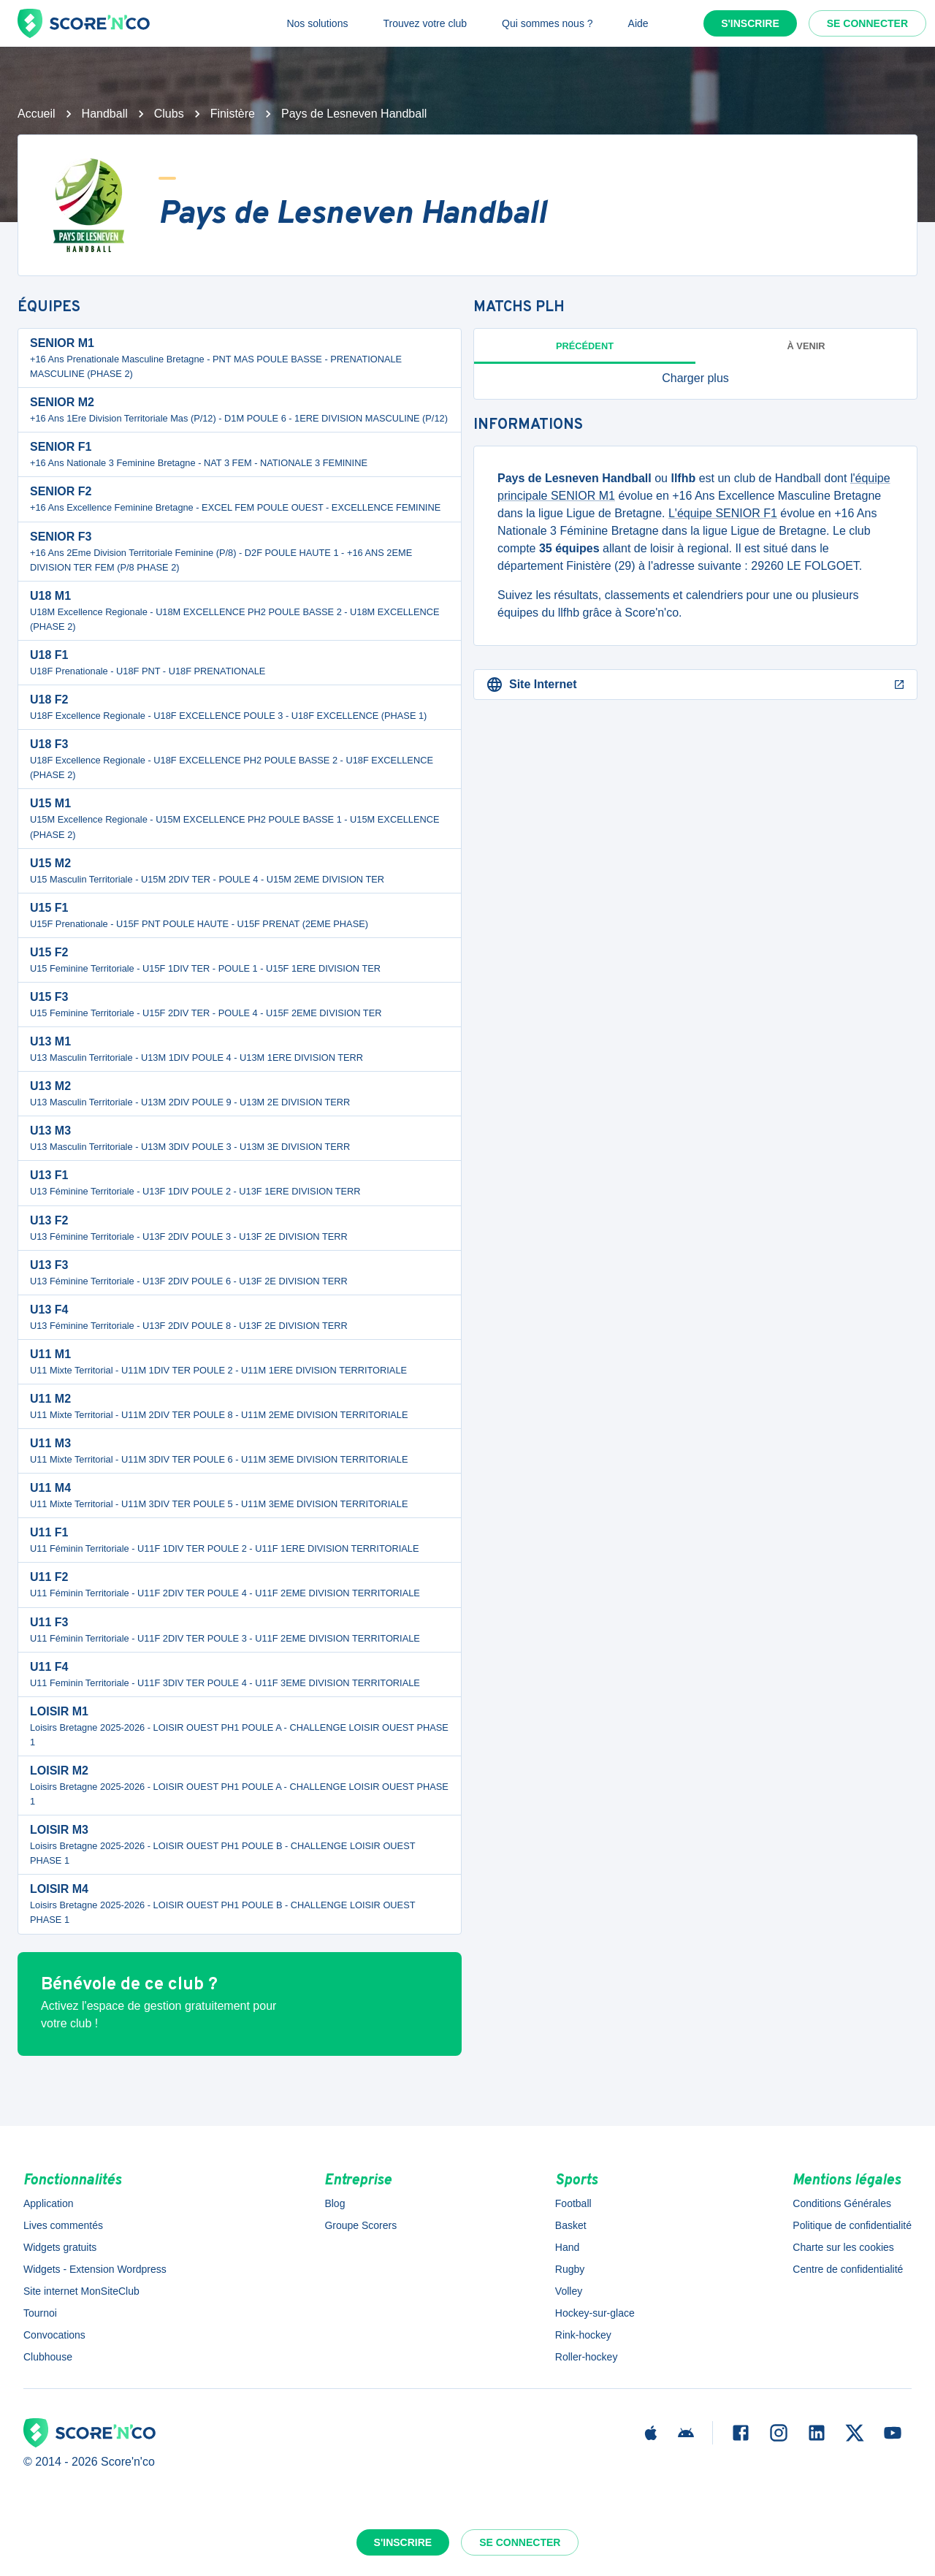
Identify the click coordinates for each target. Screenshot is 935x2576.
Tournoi (40, 2313)
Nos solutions (317, 23)
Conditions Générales (842, 2203)
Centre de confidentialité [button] (848, 2269)
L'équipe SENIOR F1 (722, 513)
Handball (105, 113)
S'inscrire (750, 23)
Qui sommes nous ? (547, 23)
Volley (568, 2291)
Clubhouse (47, 2357)
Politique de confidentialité (852, 2225)
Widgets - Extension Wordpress (95, 2269)
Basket (571, 2225)
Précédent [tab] (585, 345)
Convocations (54, 2335)
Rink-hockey (583, 2335)
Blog (334, 2203)
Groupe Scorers (360, 2225)
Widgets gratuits (59, 2247)
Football (573, 2203)
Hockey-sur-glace (595, 2313)
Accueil (37, 113)
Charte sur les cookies (843, 2247)
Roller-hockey (586, 2357)
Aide (638, 23)
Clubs (169, 113)
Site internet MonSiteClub (81, 2291)
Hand (567, 2247)
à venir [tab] (806, 345)
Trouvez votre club (425, 23)
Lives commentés (63, 2225)
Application (48, 2203)
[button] (695, 378)
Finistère (232, 113)
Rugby (569, 2269)
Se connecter (867, 23)
